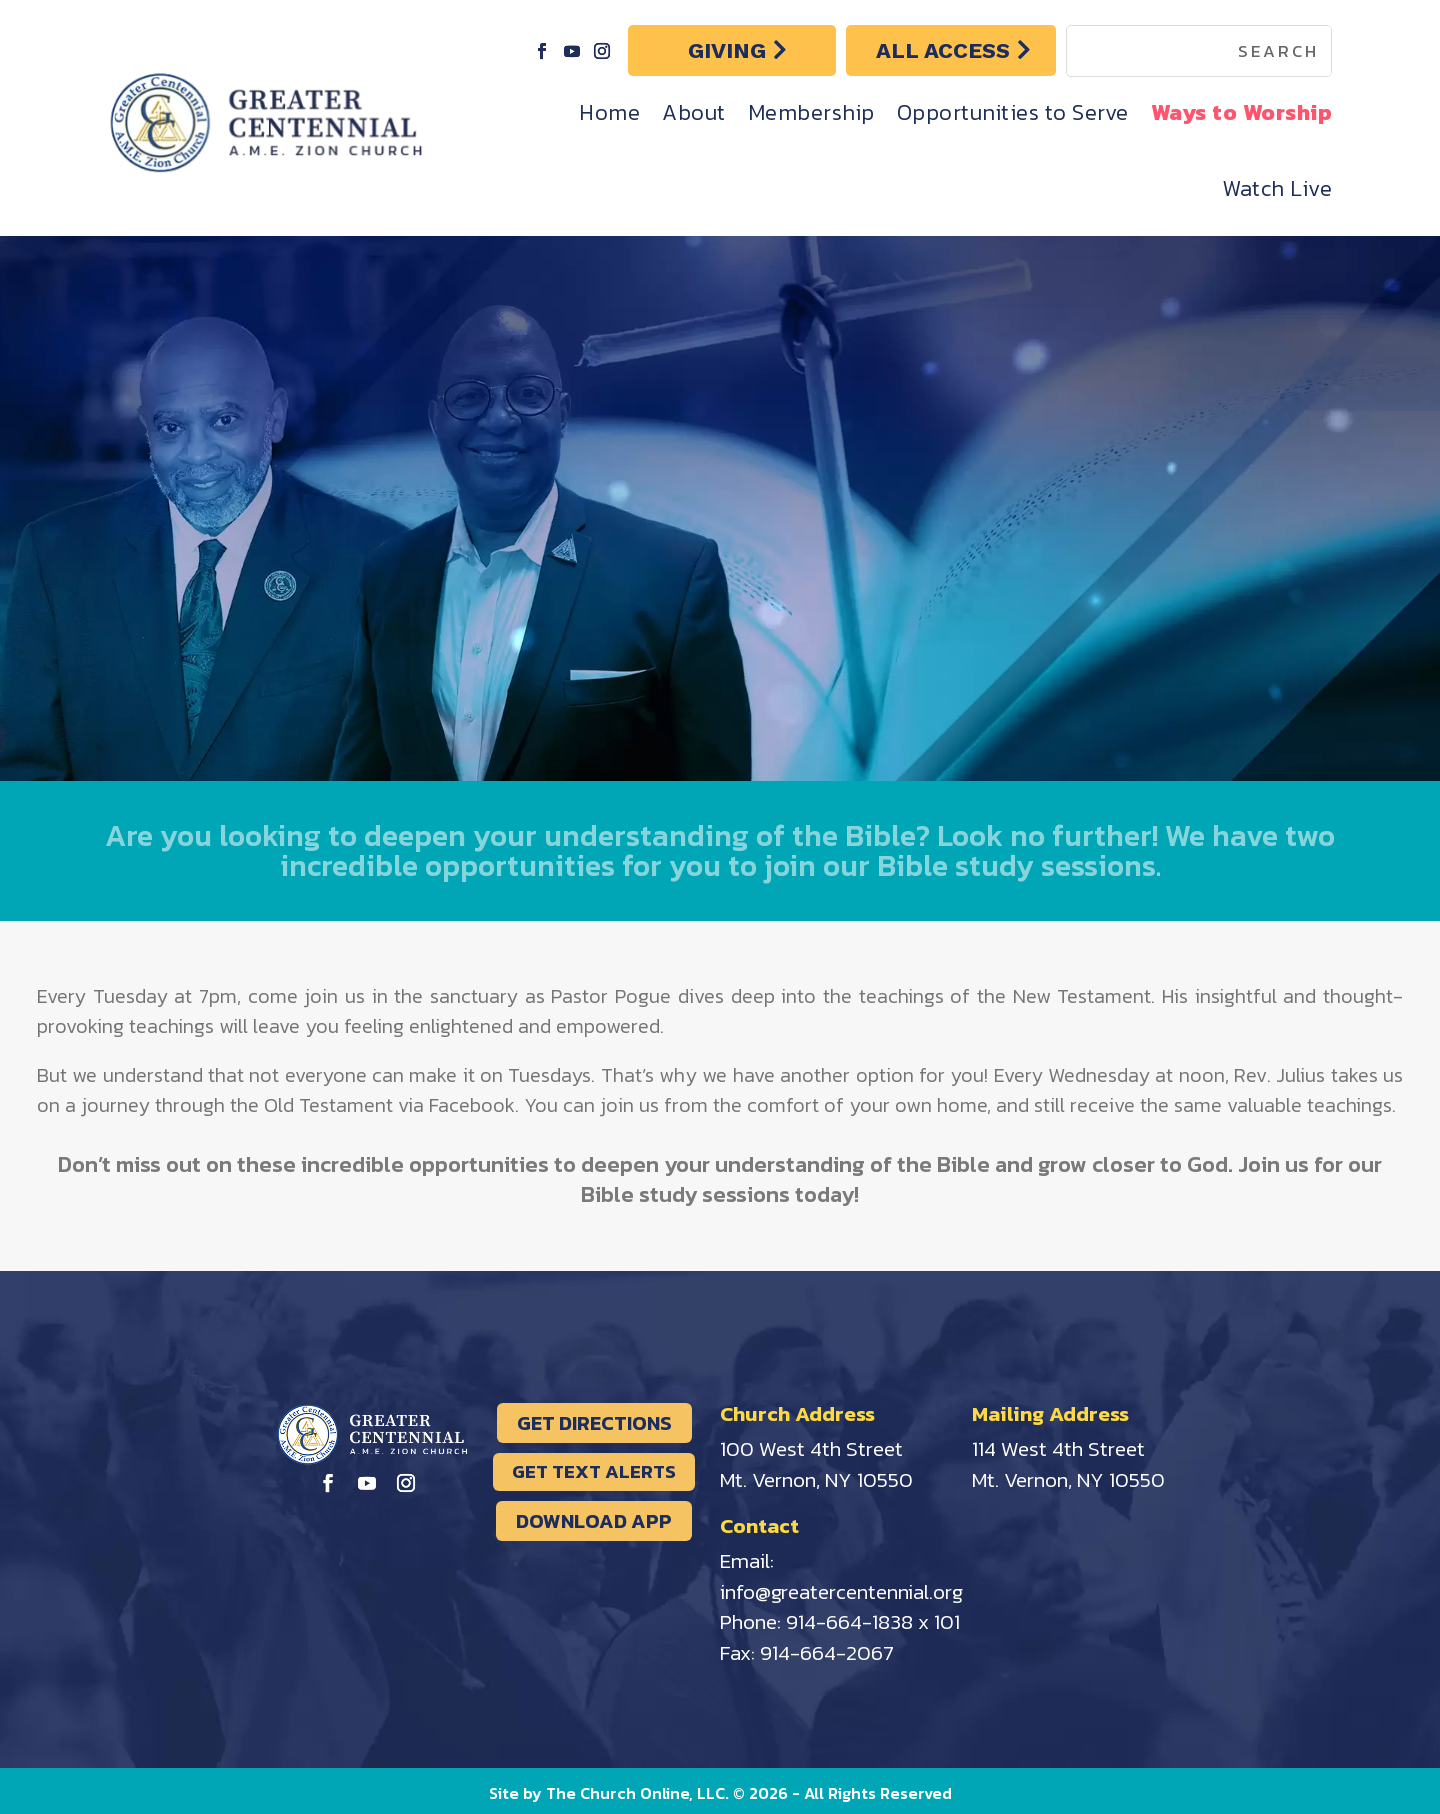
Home (609, 112)
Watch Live (1277, 188)
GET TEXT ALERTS (594, 1471)
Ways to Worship (1242, 112)
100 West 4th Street (811, 1448)
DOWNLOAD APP (594, 1521)
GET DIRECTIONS (594, 1423)
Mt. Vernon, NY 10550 (816, 1479)
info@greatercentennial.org (841, 1591)
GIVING (727, 50)
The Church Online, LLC (635, 1793)
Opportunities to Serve (1013, 112)
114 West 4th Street (1058, 1448)
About (694, 112)
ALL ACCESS (943, 50)
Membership (811, 112)
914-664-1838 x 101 (873, 1621)
